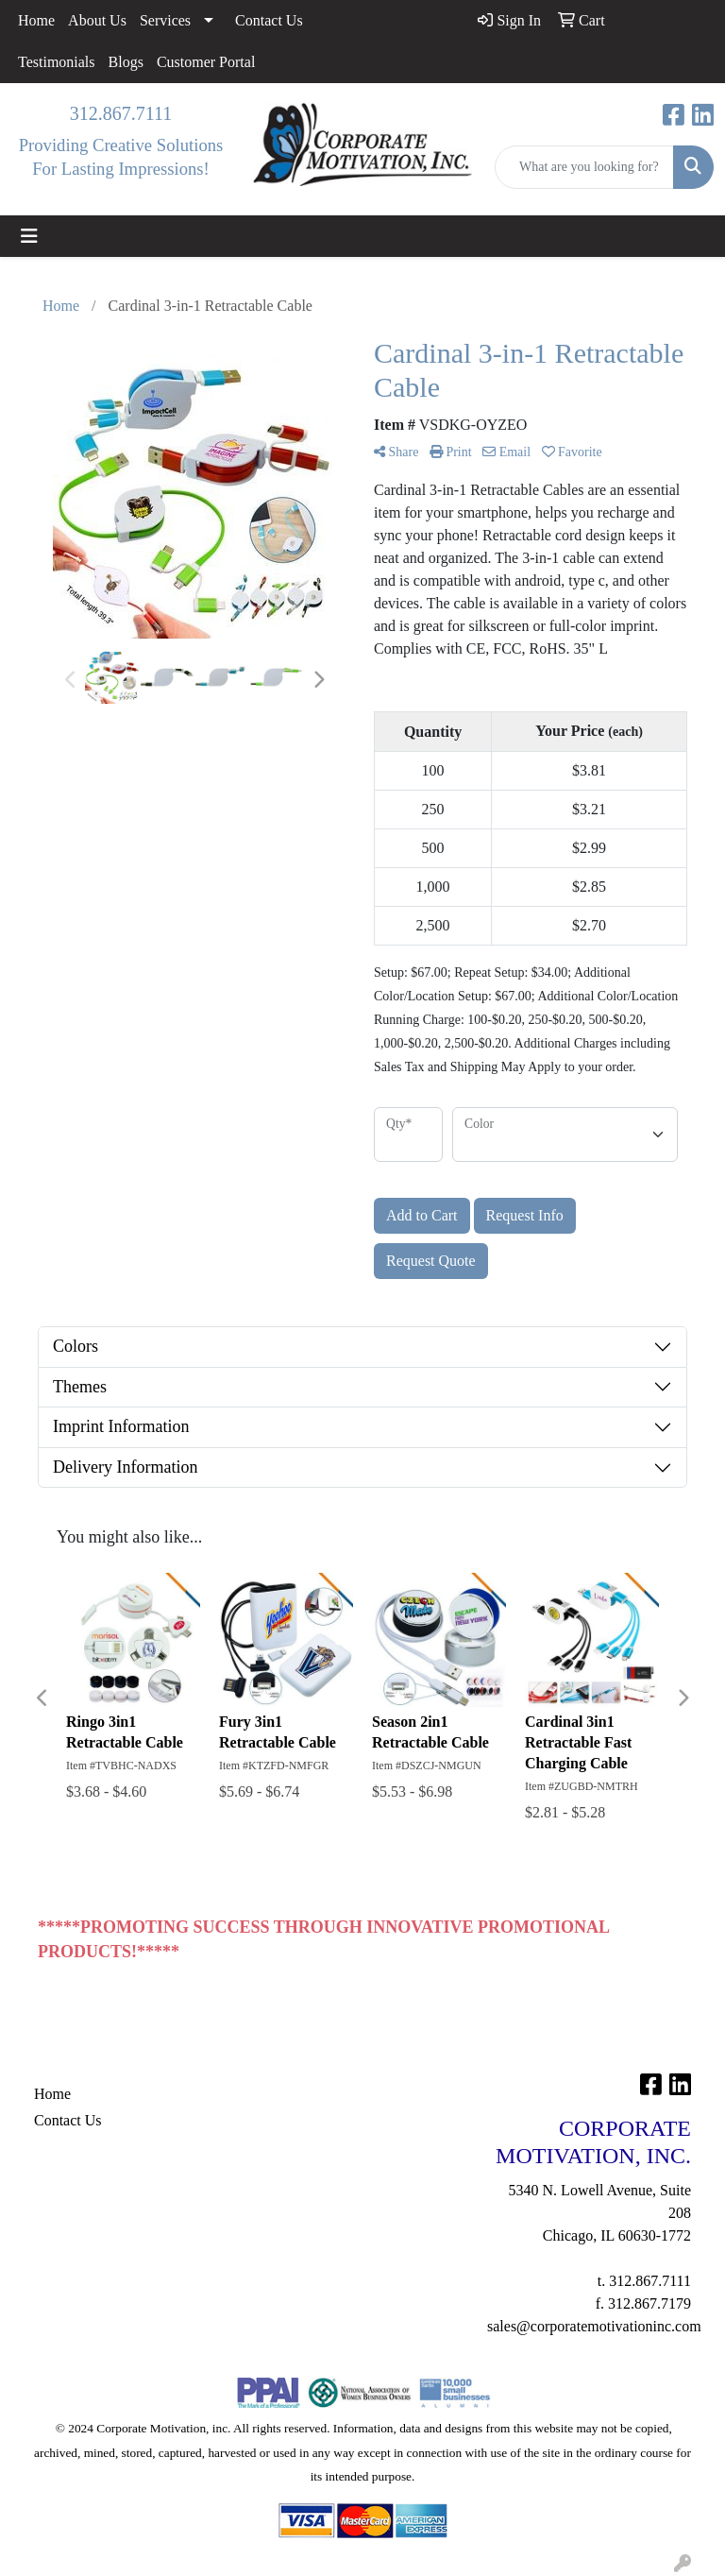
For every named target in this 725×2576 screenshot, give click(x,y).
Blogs (126, 62)
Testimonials (56, 62)
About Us (97, 20)
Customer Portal (206, 62)
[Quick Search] (584, 167)
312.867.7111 (121, 113)
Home (36, 20)
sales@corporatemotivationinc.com (594, 2326)
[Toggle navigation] (29, 236)
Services (165, 20)
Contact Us (269, 20)
